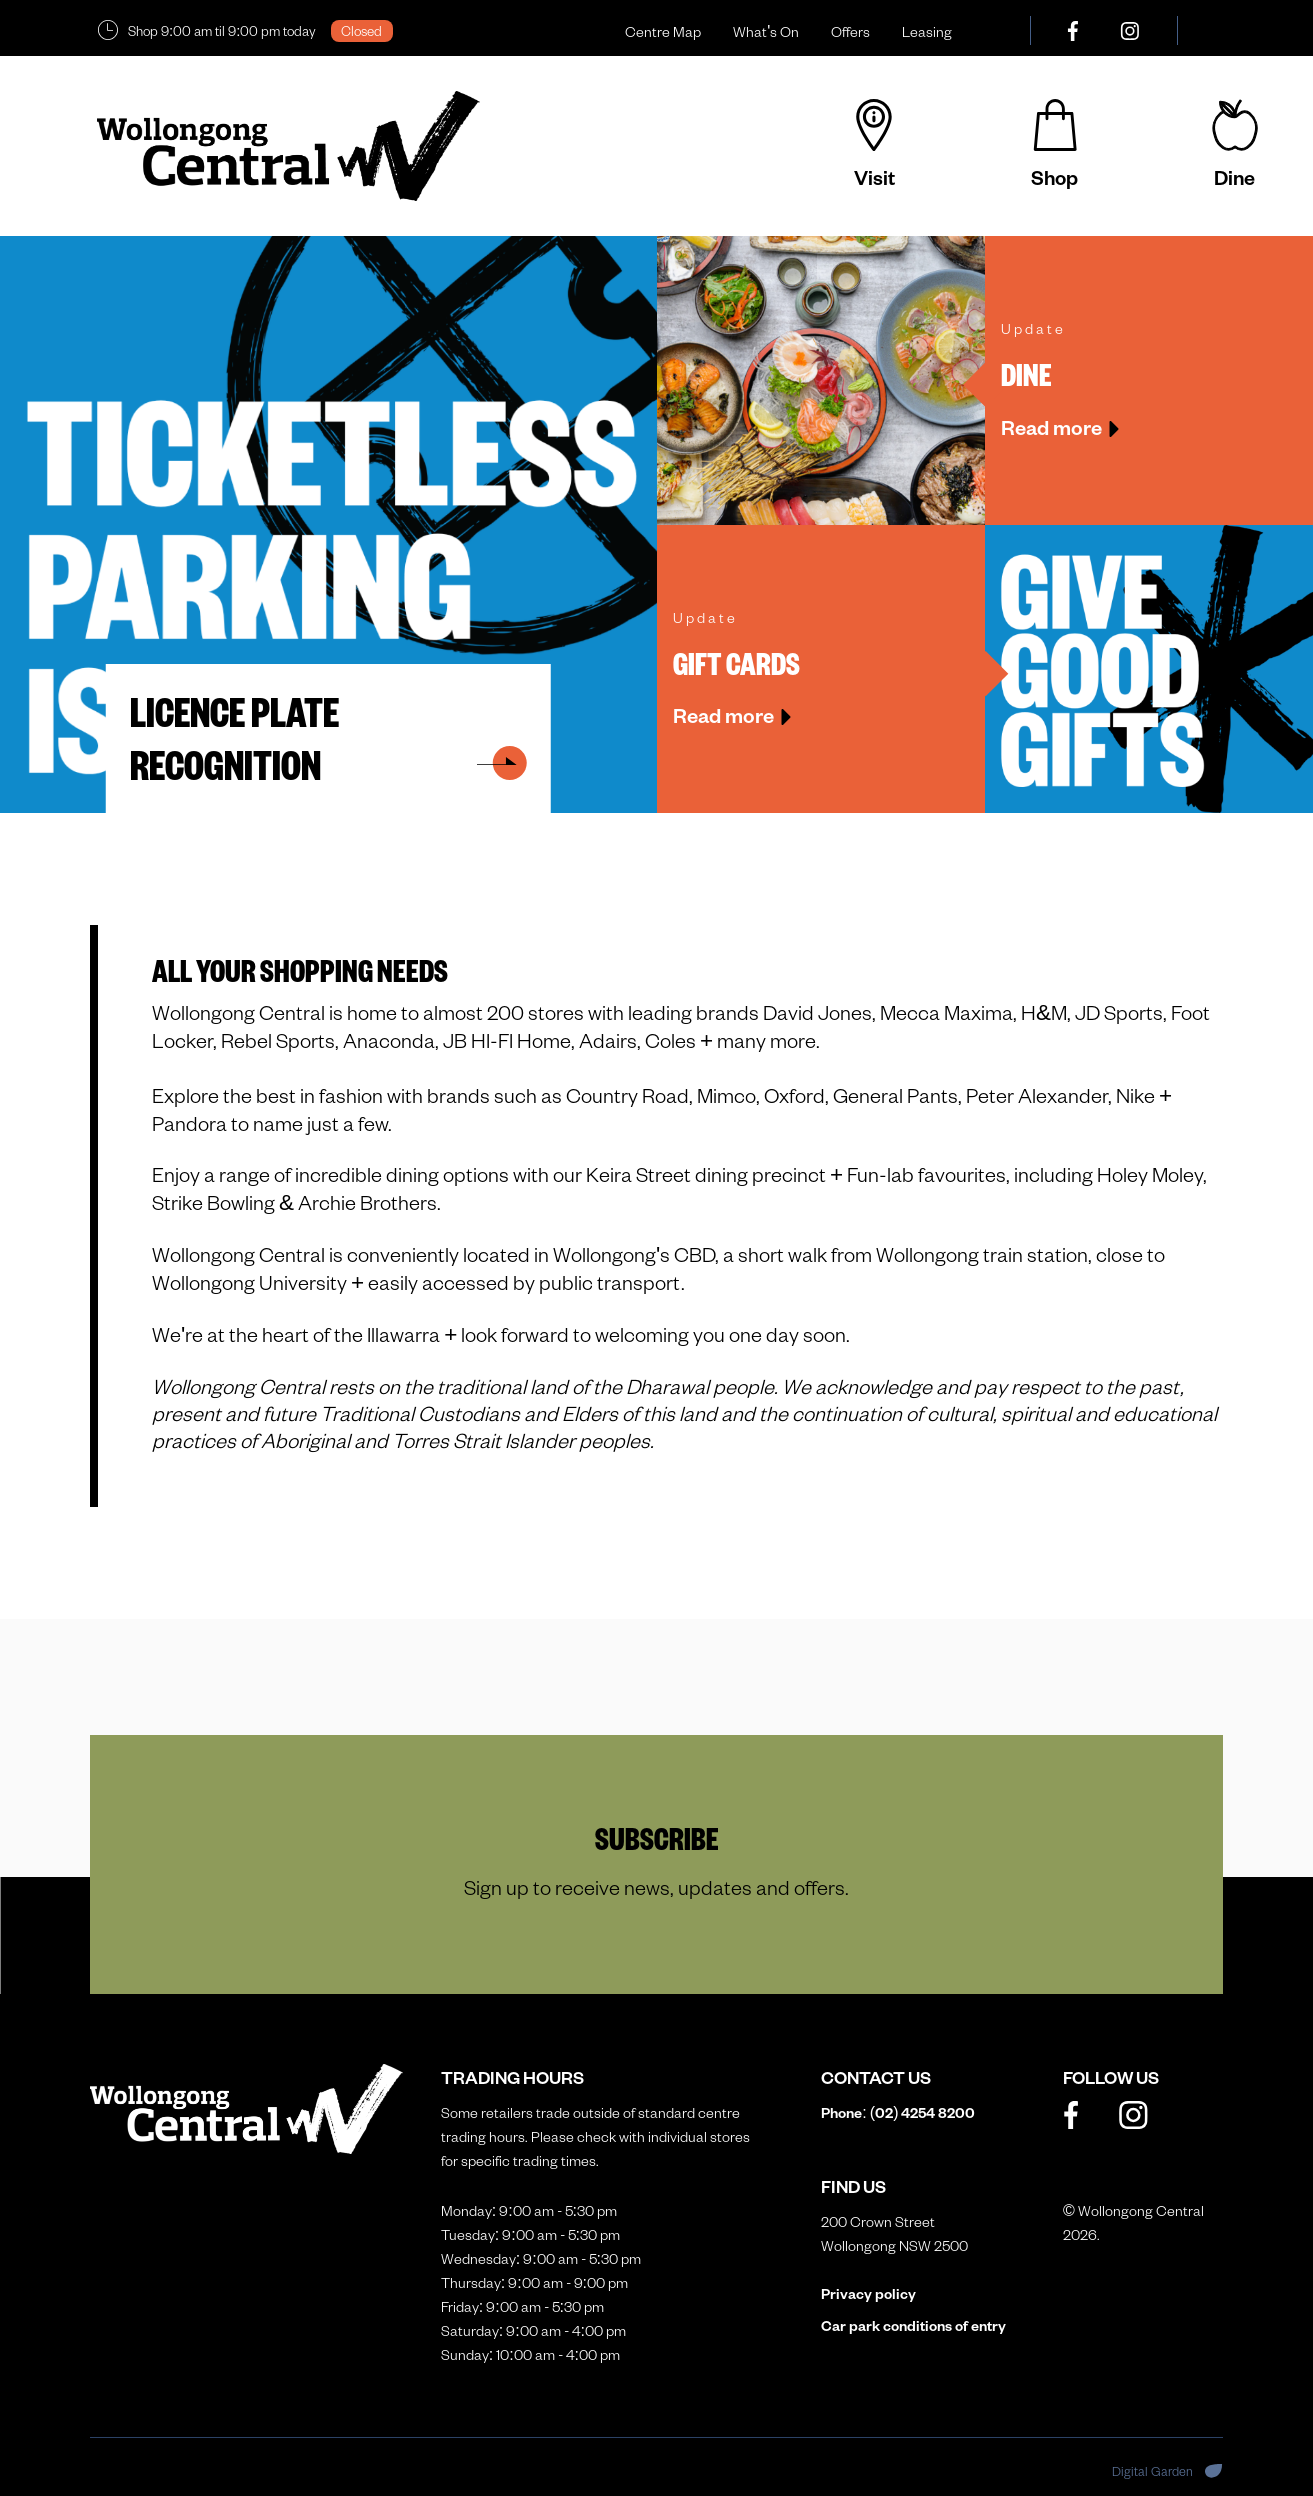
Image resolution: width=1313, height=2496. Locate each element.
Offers (850, 31)
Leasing (927, 31)
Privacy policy (868, 2293)
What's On (766, 31)
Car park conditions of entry (913, 2325)
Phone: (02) (898, 2112)
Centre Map (663, 31)
